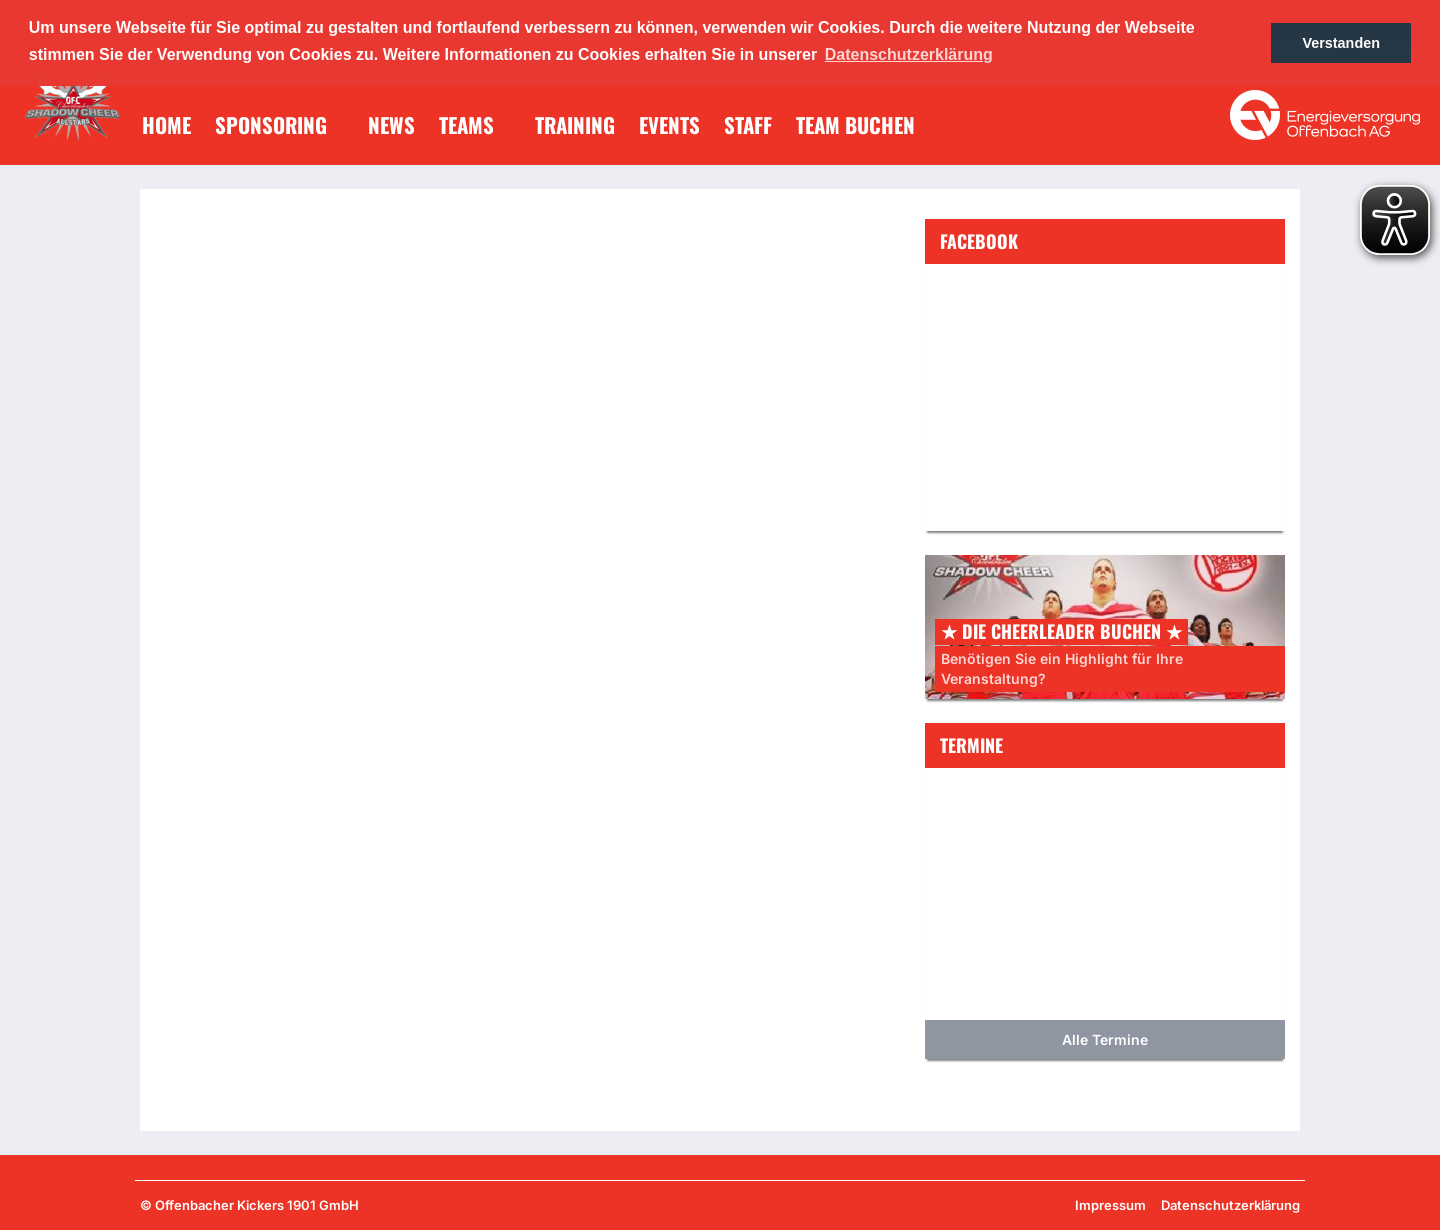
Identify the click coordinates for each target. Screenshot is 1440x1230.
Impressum (1110, 1205)
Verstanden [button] (1341, 43)
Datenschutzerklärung (1230, 1205)
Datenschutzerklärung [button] (909, 54)
